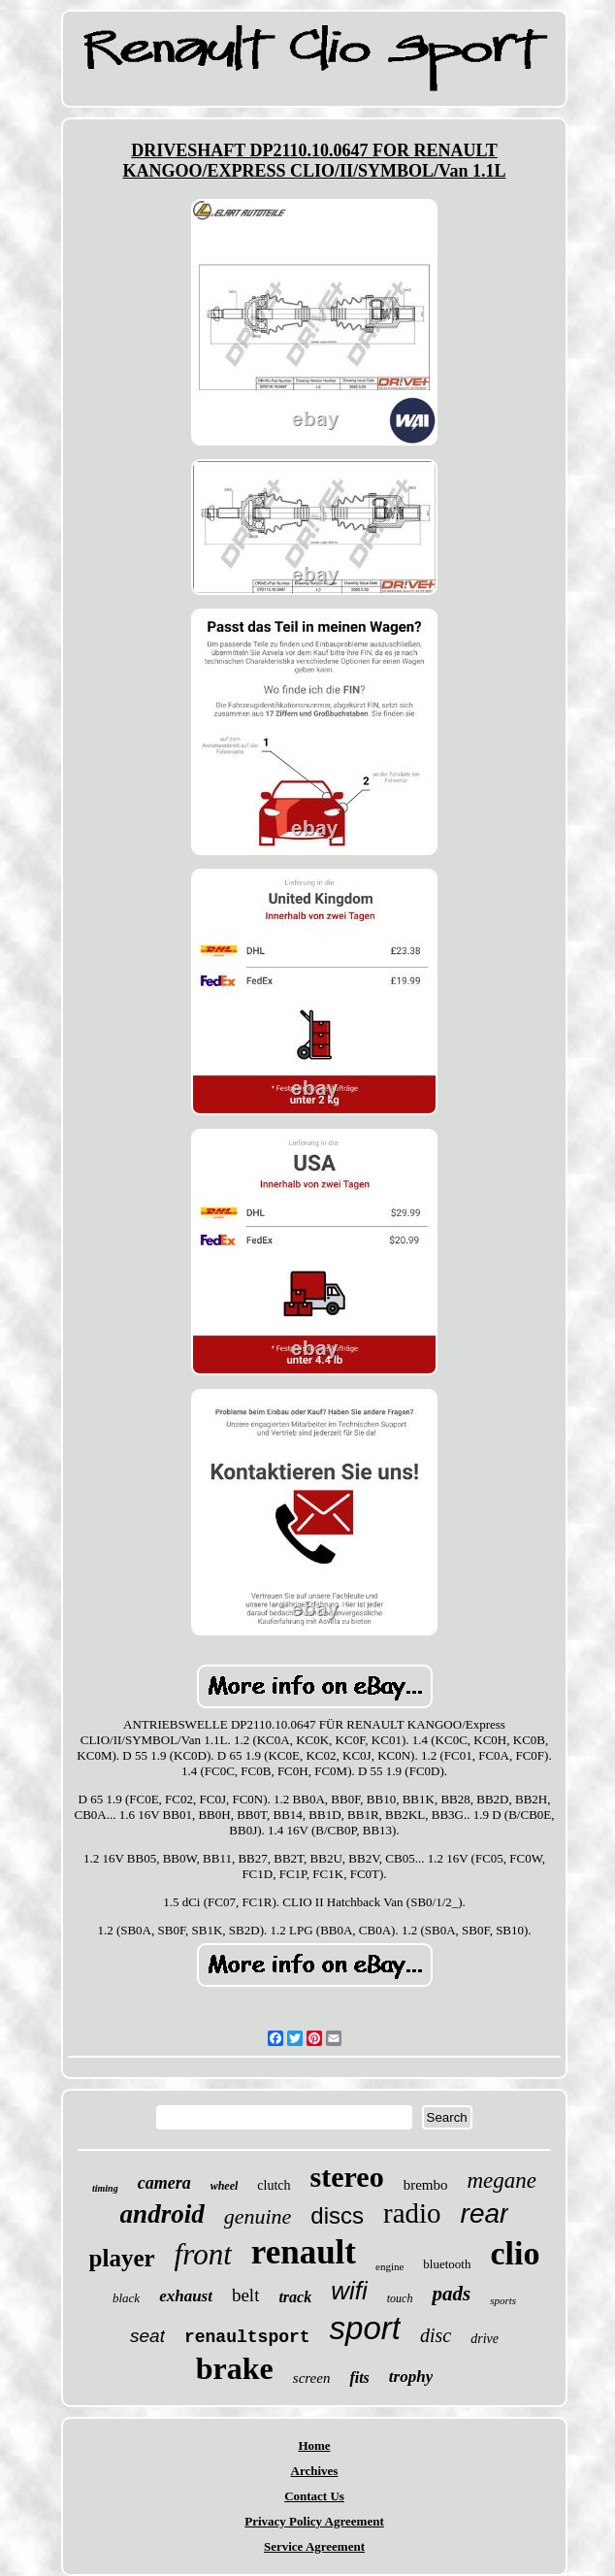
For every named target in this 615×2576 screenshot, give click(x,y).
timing (105, 2188)
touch (400, 2298)
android (162, 2214)
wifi (349, 2290)
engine (389, 2266)
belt (246, 2295)
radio (412, 2213)
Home (314, 2445)
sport (365, 2328)
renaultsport (247, 2337)
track (294, 2297)
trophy (411, 2376)
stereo (347, 2177)
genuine (258, 2216)
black (126, 2298)
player (122, 2258)
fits (359, 2377)
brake (235, 2368)
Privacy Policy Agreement (313, 2521)
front (203, 2254)
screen (312, 2378)
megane (501, 2180)
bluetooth (446, 2264)
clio (514, 2253)
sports (503, 2300)
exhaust (185, 2296)
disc (435, 2335)
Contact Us (314, 2496)
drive (484, 2338)
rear (485, 2213)
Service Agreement (314, 2546)
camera (164, 2183)
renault (303, 2252)
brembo (426, 2185)
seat (147, 2336)
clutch (273, 2185)
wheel (224, 2186)
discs (337, 2215)
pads (451, 2293)
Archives (315, 2470)
